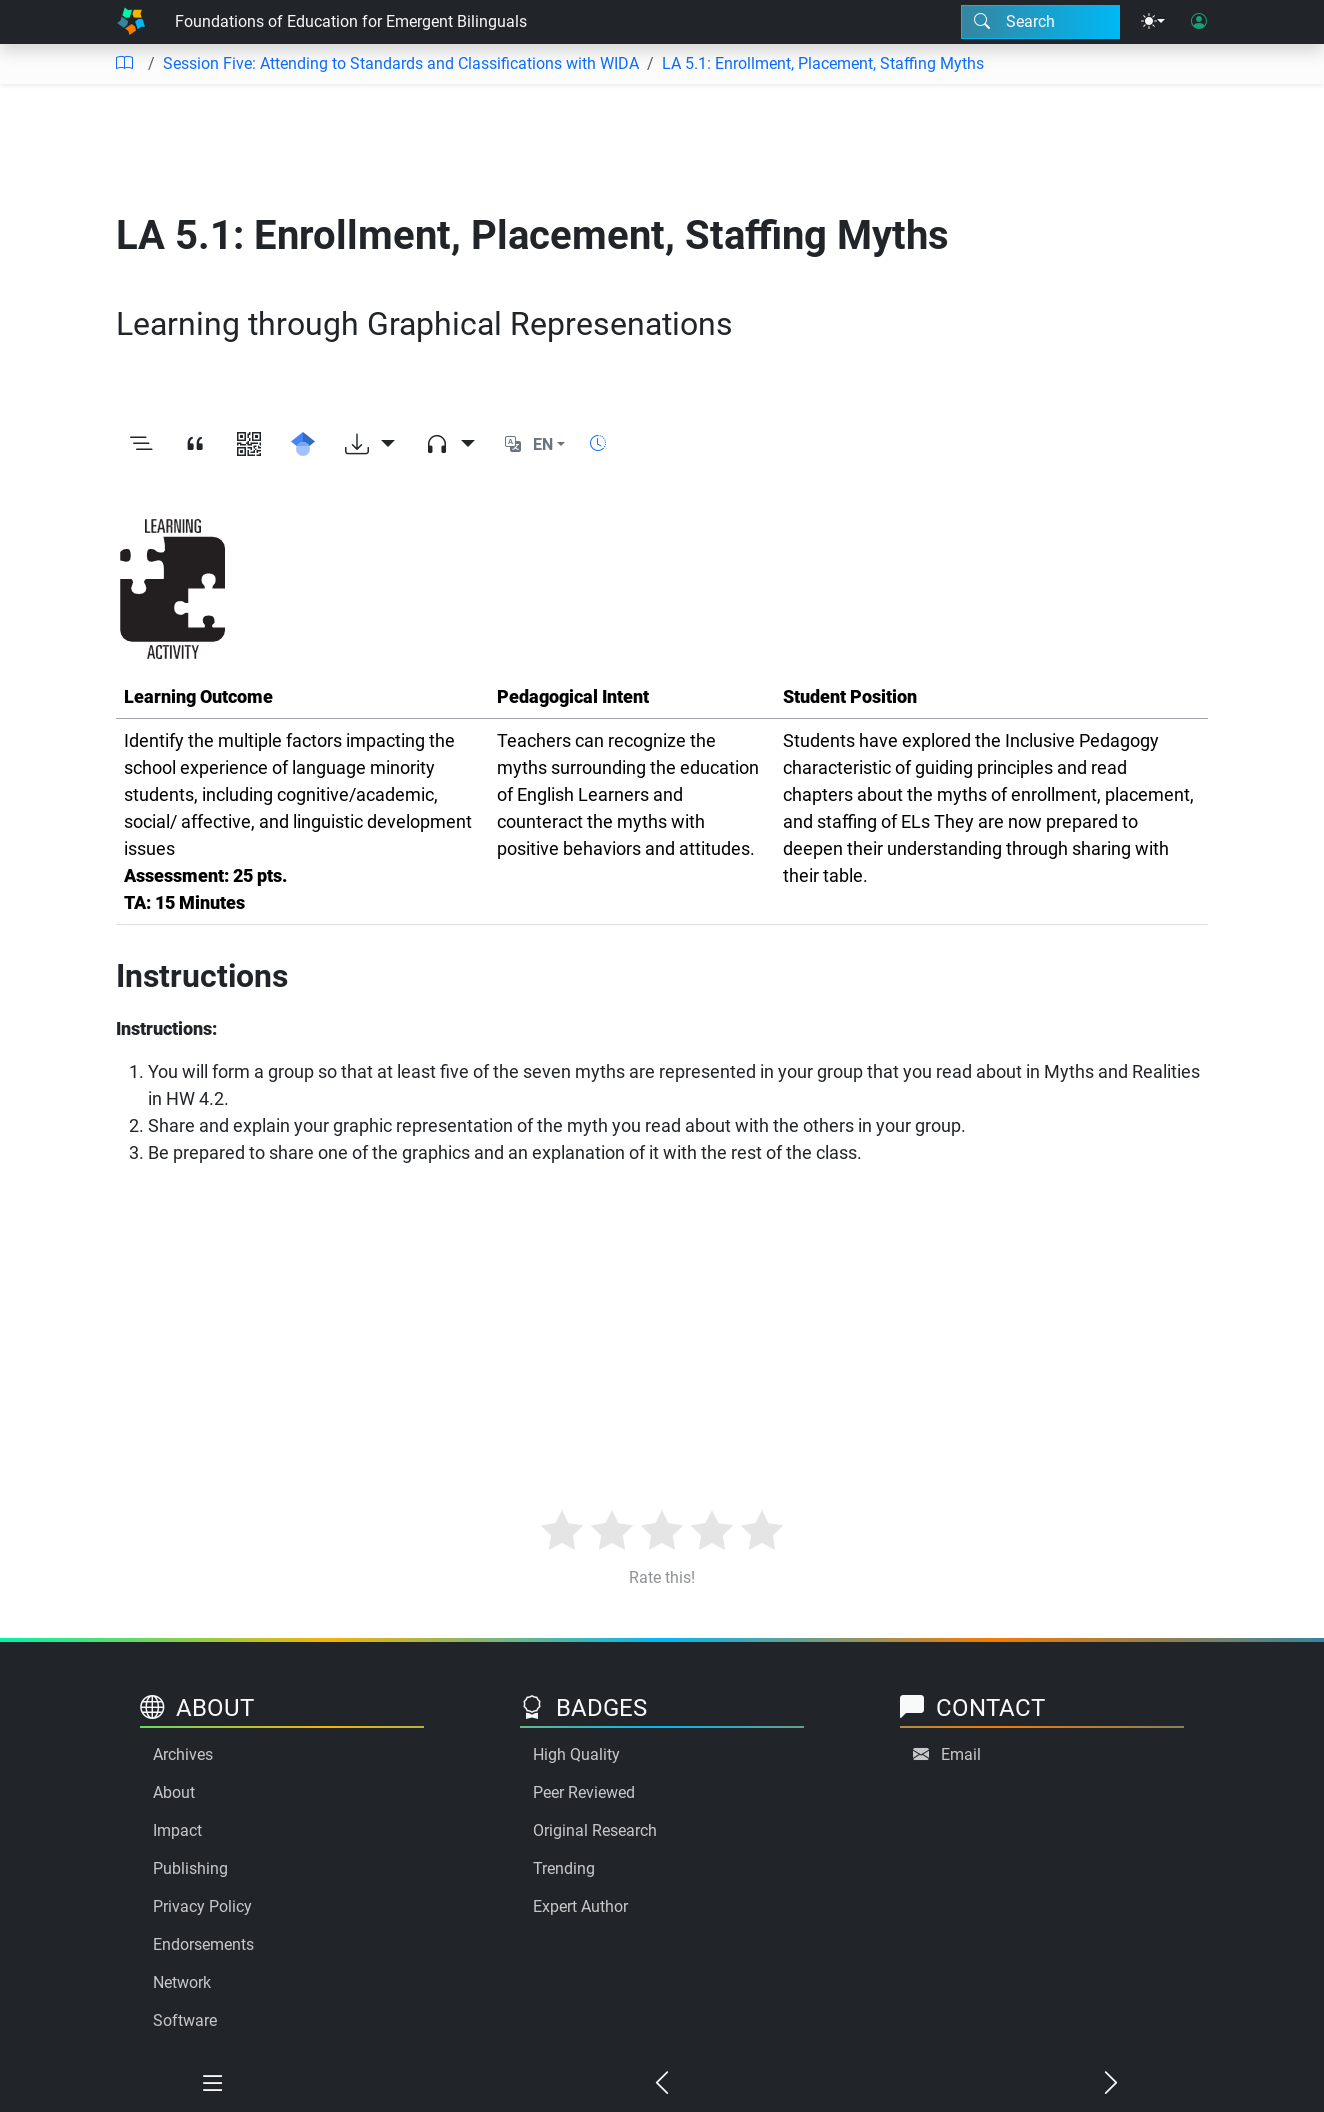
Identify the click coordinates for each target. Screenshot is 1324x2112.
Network (182, 1982)
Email (961, 1754)
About (174, 1792)
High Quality (576, 1754)
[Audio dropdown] (450, 445)
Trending (564, 1868)
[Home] (131, 22)
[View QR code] (249, 445)
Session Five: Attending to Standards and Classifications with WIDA (401, 63)
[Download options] (370, 445)
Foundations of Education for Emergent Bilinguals (351, 21)
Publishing (190, 1868)
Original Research (595, 1830)
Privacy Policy (202, 1906)
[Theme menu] (1153, 22)
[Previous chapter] (661, 2084)
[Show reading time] (598, 443)
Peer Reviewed (584, 1792)
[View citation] (195, 445)
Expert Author (580, 1906)
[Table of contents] (124, 64)
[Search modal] (1040, 22)
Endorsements (203, 1944)
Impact (177, 1830)
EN (543, 444)
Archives (183, 1754)
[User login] (1199, 22)
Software (185, 2020)
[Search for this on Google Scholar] (303, 445)
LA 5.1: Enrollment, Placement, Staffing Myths (823, 63)
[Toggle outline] (141, 445)
